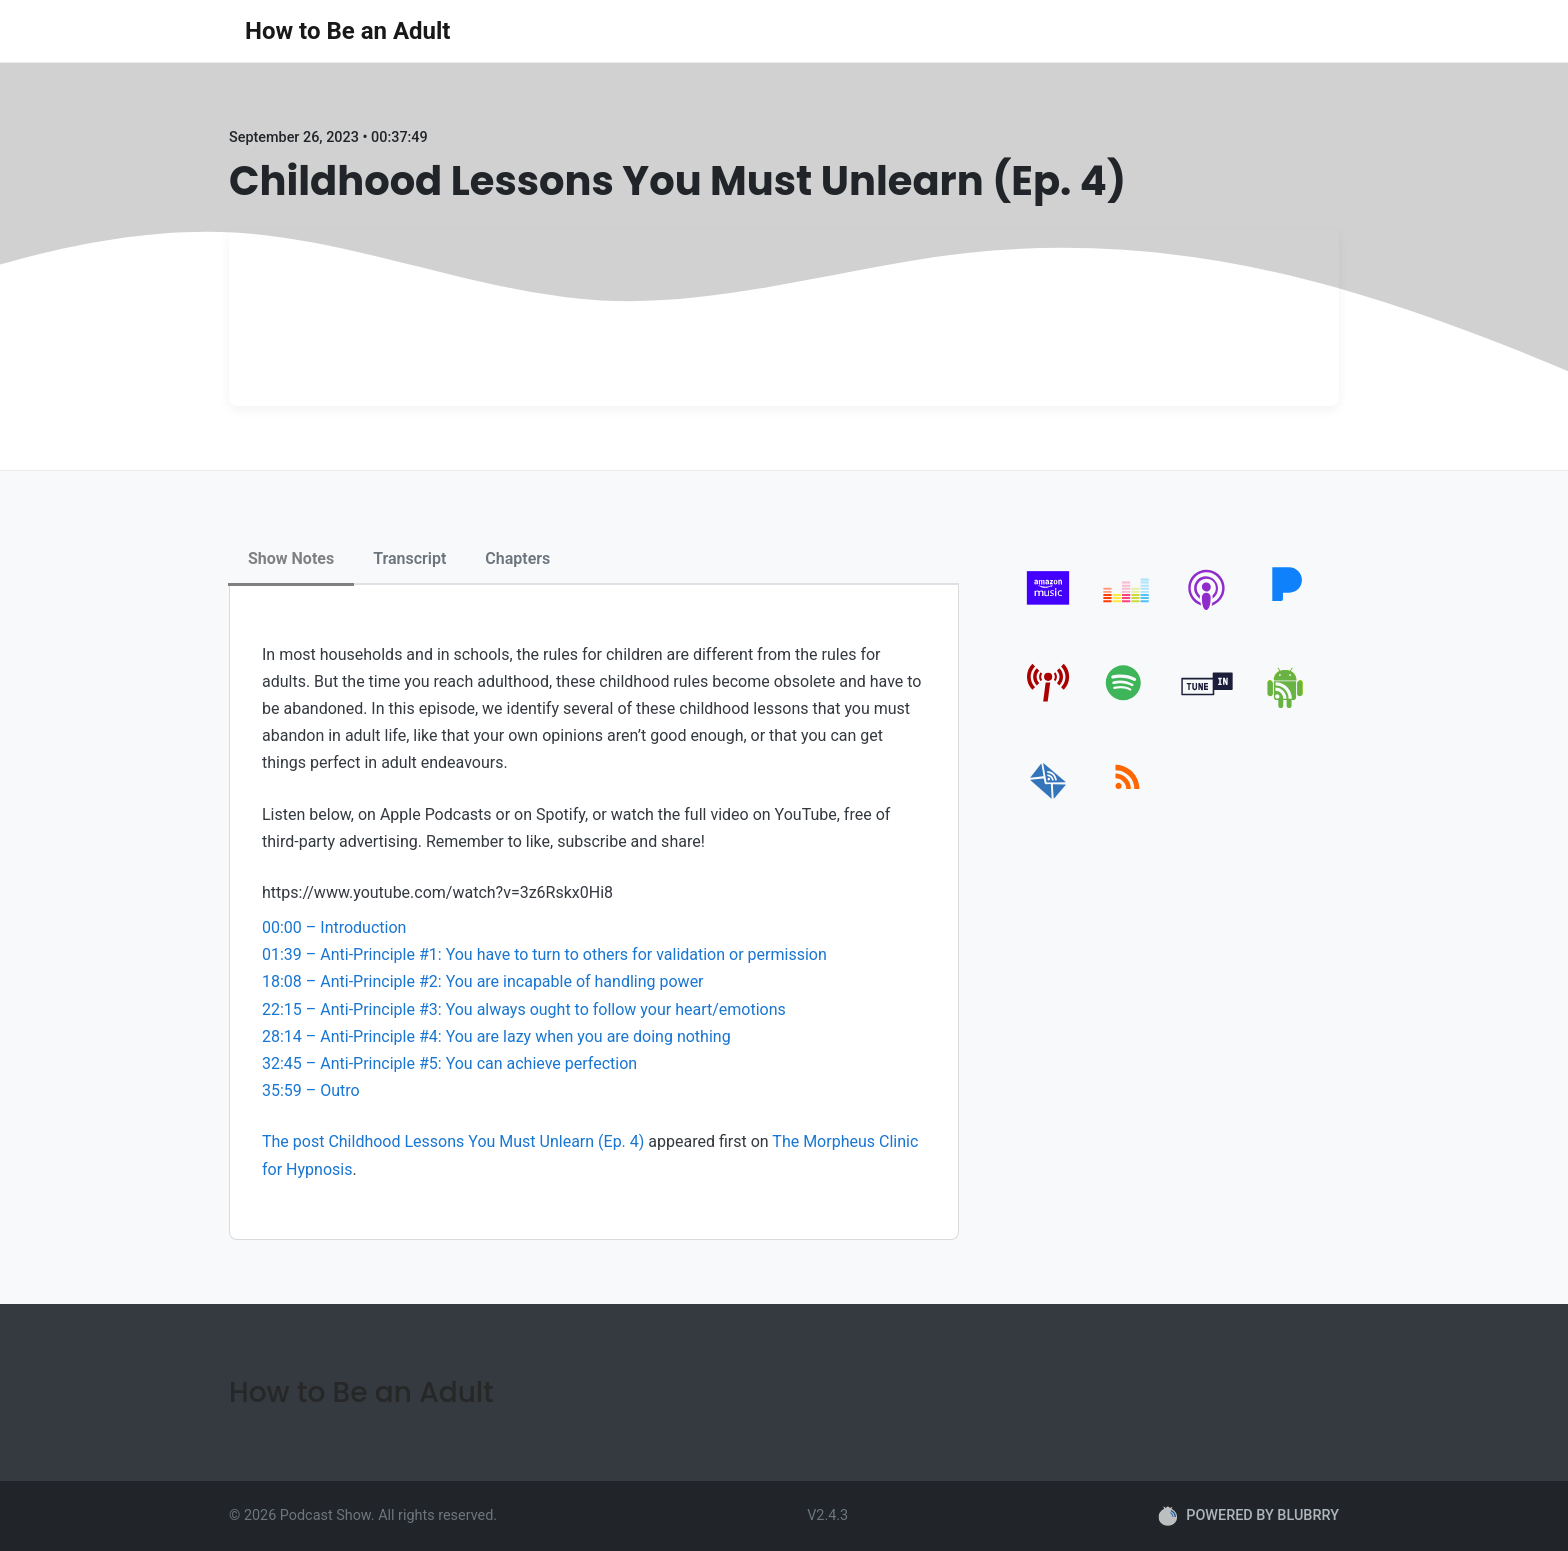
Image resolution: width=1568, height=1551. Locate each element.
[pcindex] (1048, 704)
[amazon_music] (1048, 609)
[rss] (1127, 799)
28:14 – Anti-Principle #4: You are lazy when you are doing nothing (496, 1036)
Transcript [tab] (409, 558)
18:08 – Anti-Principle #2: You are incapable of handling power (483, 981)
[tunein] (1207, 704)
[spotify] (1127, 704)
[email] (1048, 799)
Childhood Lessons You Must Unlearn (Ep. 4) (486, 1141)
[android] (1286, 704)
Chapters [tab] (517, 558)
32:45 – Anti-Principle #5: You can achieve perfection (449, 1063)
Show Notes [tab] (291, 558)
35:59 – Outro (311, 1090)
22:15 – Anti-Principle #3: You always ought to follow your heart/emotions (524, 1009)
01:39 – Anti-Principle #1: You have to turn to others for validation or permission (544, 954)
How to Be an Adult (347, 31)
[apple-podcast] (1207, 609)
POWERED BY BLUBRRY (1248, 1516)
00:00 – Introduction (334, 927)
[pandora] (1286, 609)
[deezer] (1127, 609)
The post (295, 1141)
